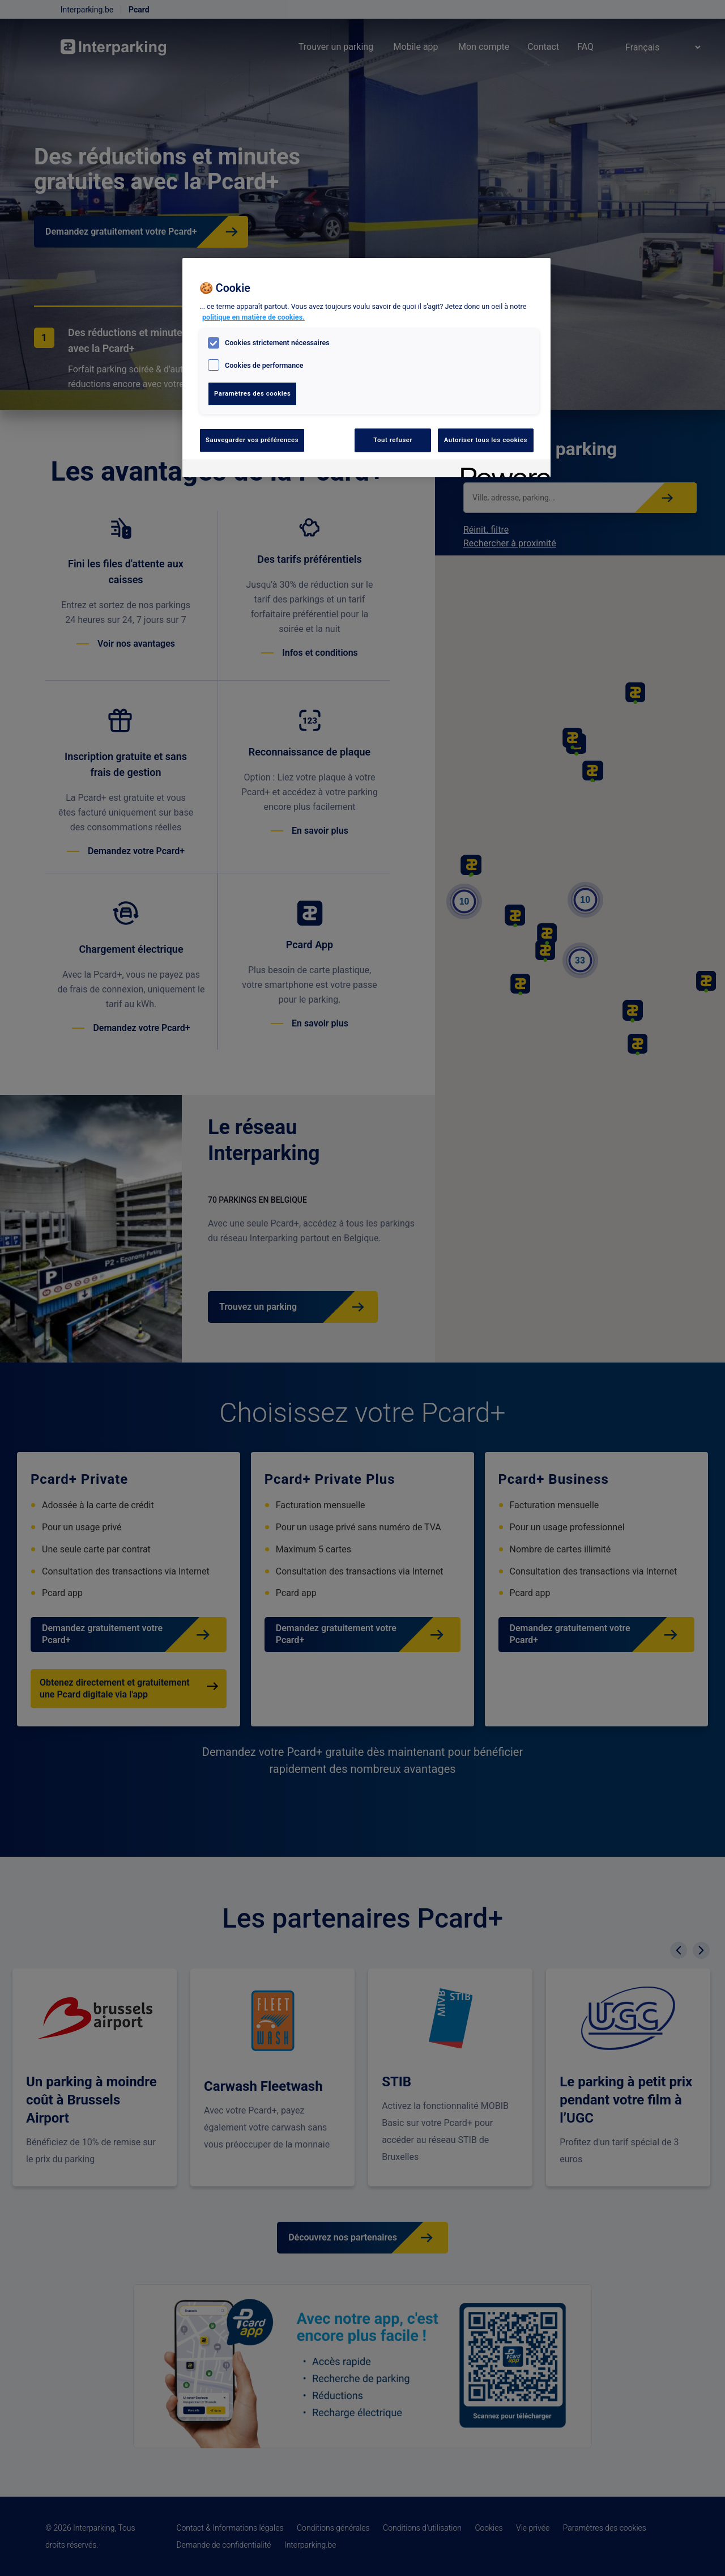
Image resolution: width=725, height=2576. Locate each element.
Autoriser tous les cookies (485, 440)
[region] (366, 367)
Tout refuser (392, 440)
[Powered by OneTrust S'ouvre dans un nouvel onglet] (502, 470)
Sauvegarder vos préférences (252, 440)
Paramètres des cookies (252, 393)
